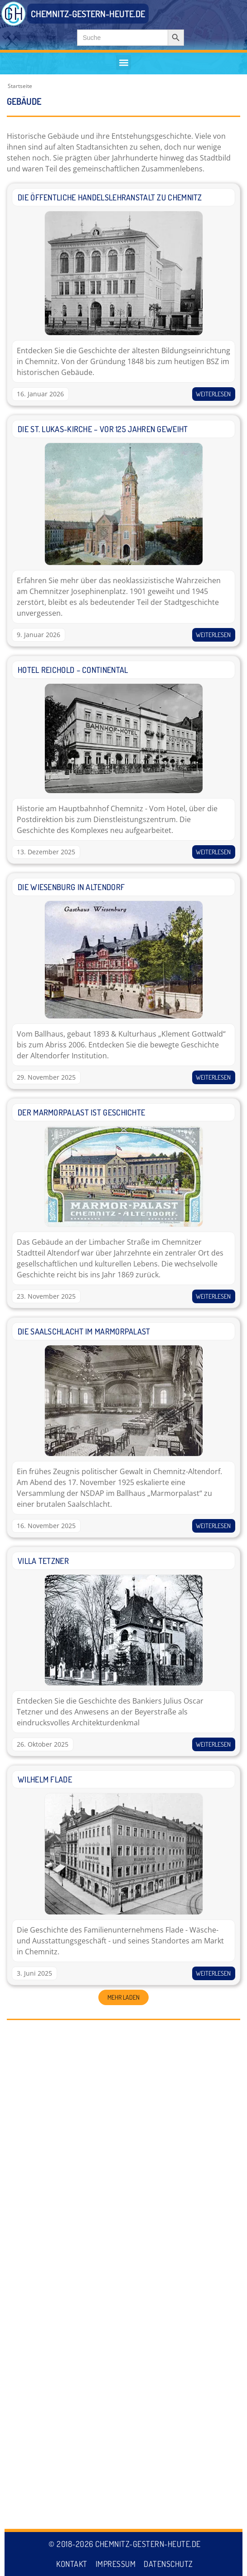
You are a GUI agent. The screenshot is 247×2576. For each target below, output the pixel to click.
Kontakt (71, 2564)
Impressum (116, 2564)
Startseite (20, 86)
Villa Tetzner (43, 1561)
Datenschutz (168, 2564)
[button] (123, 62)
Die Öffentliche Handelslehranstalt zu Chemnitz (110, 197)
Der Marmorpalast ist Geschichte (81, 1112)
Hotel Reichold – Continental (73, 670)
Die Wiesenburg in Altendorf (71, 887)
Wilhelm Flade (45, 1779)
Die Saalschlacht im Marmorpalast (84, 1331)
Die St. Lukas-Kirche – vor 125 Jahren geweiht (103, 429)
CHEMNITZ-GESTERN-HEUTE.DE (88, 13)
